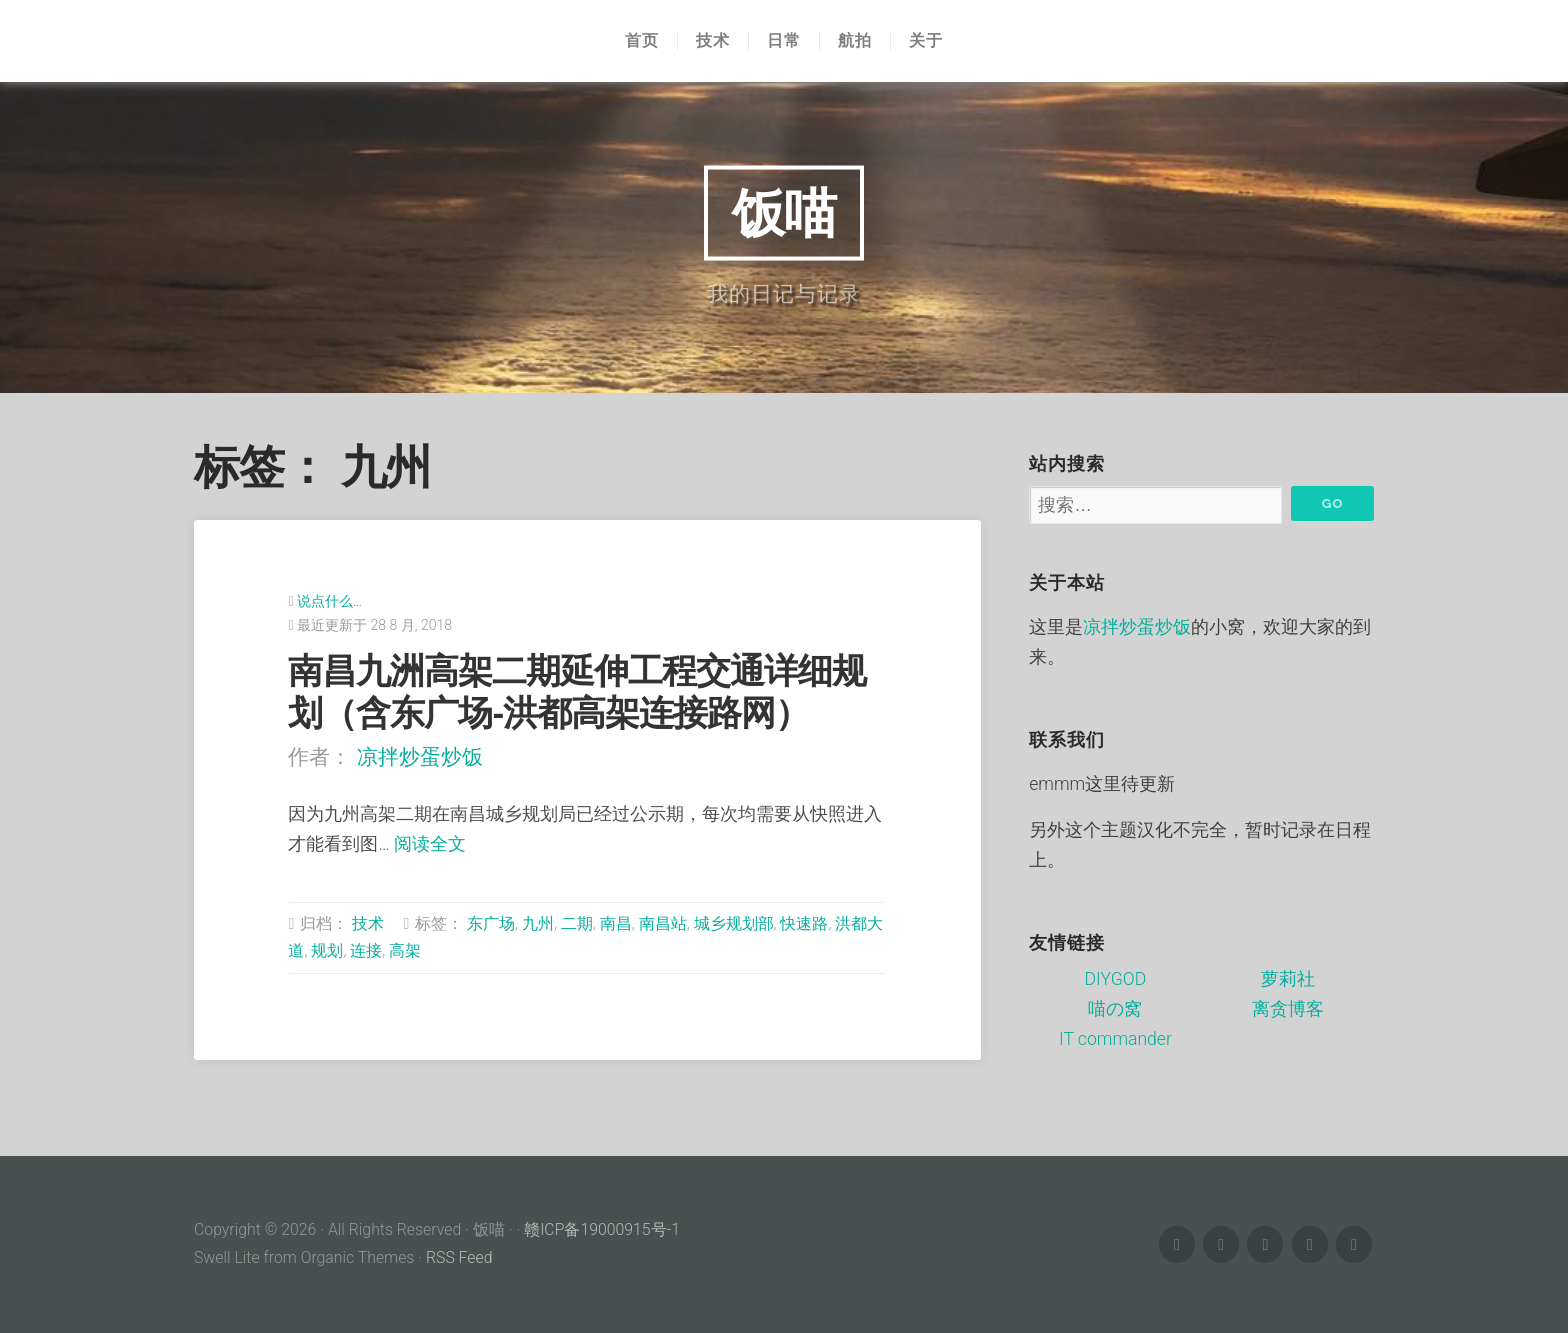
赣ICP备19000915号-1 (602, 1229)
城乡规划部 (734, 923)
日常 (784, 41)
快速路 (804, 923)
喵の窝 (1115, 1009)
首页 (642, 41)
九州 (538, 923)
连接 (366, 950)
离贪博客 (1288, 1009)
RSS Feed (459, 1257)
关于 (926, 41)
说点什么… (329, 601)
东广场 (491, 923)
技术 (713, 41)
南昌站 (663, 923)
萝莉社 (1288, 979)
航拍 (855, 41)
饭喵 (784, 212)
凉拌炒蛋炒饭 (420, 757)
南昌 (616, 923)
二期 (577, 923)
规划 (327, 950)
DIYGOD (1116, 979)
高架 (405, 950)
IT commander (1115, 1039)
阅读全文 (430, 844)
